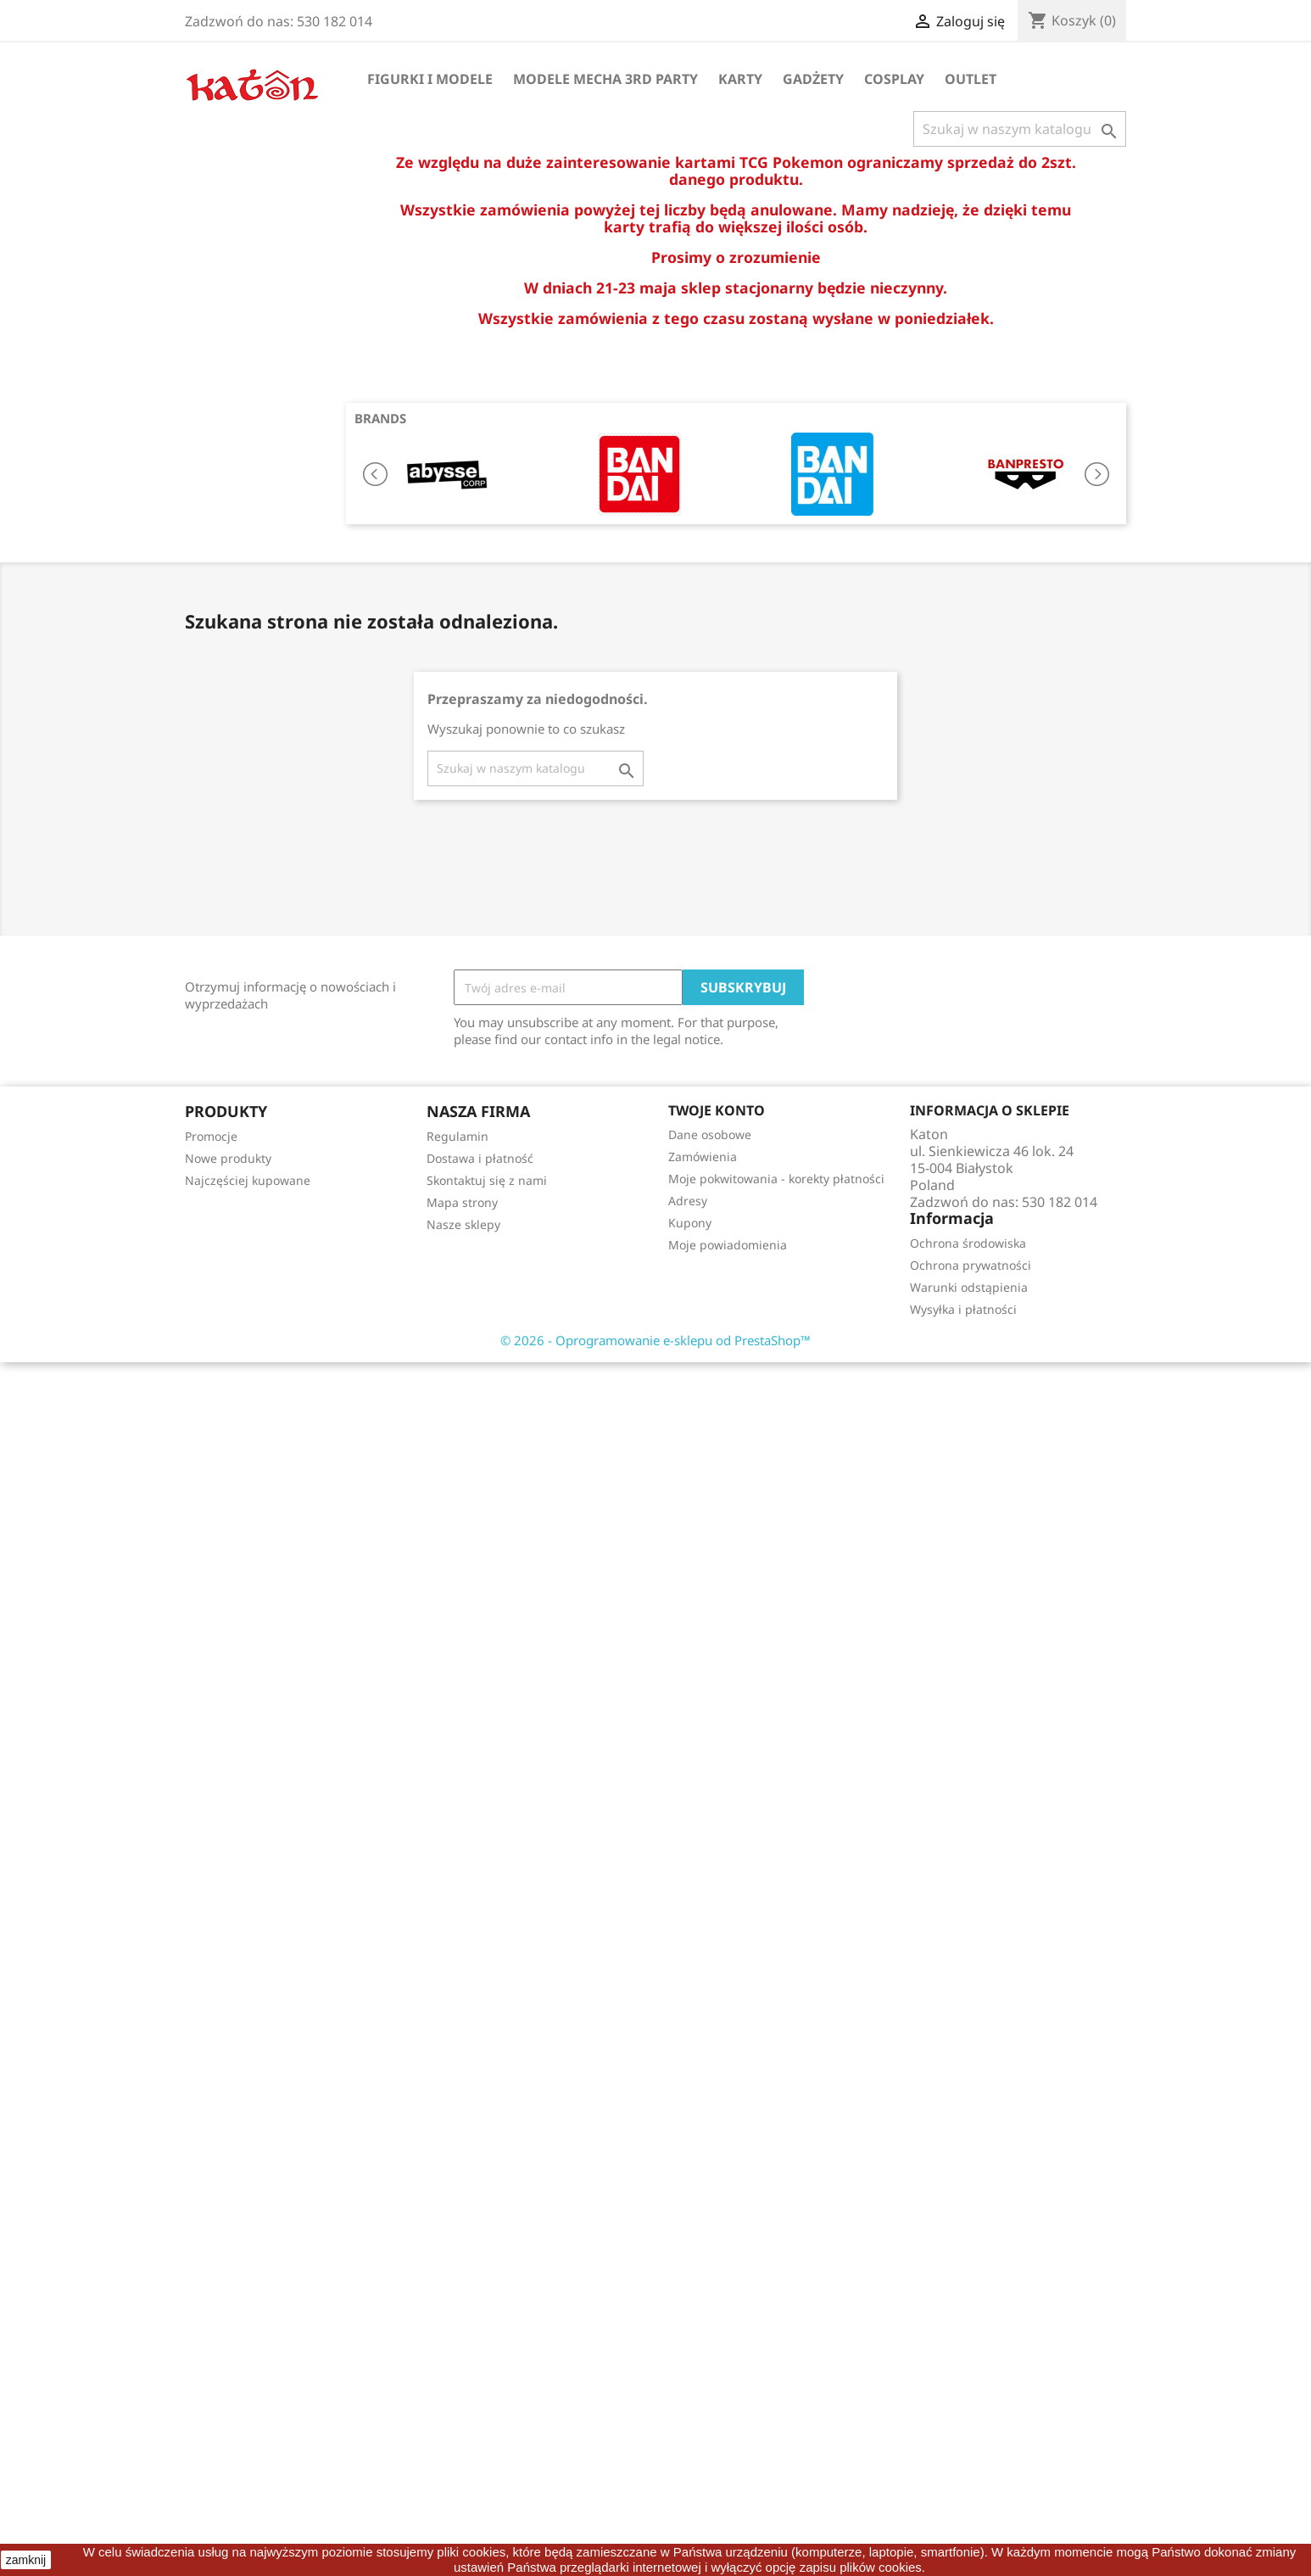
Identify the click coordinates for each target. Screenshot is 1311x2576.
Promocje (211, 1136)
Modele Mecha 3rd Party (605, 79)
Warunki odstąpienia (969, 1287)
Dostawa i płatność (480, 1158)
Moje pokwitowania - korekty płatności (776, 1179)
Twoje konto (716, 1110)
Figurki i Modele (430, 79)
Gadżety (813, 79)
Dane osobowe (709, 1134)
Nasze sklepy (463, 1224)
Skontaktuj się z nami (487, 1180)
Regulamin (457, 1136)
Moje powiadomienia (727, 1245)
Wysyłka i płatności (963, 1309)
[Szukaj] (1019, 129)
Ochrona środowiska (968, 1243)
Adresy (687, 1201)
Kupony (689, 1223)
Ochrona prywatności (970, 1265)
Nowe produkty (228, 1158)
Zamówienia (702, 1156)
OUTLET (970, 79)
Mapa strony (462, 1202)
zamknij (26, 2560)
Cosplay (894, 79)
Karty (740, 79)
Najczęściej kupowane (247, 1180)
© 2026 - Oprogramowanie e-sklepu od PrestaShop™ (655, 1340)
